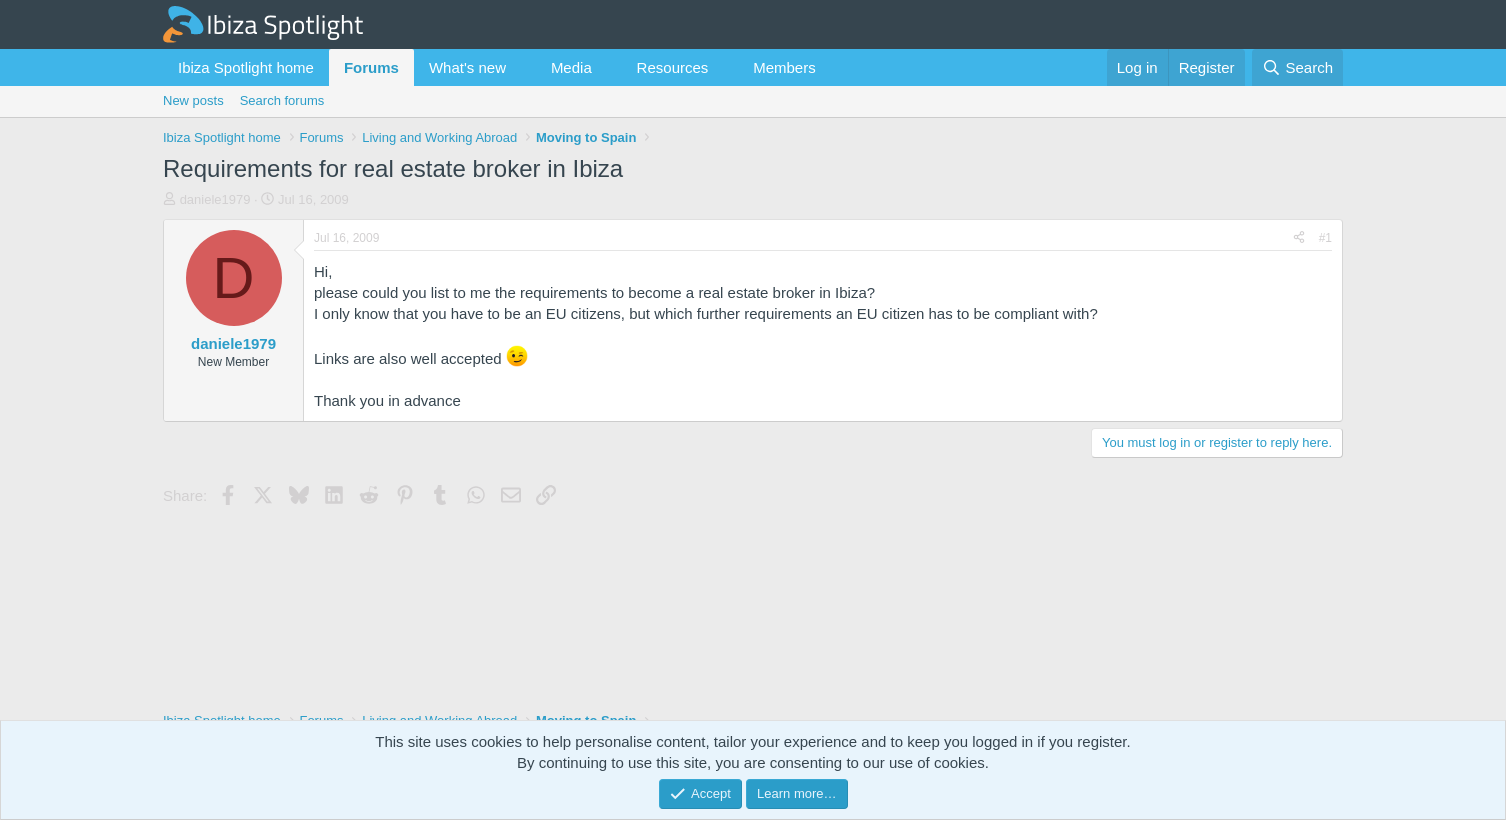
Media (571, 67)
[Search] (1297, 67)
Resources (673, 67)
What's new (467, 67)
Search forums (282, 100)
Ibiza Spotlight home (246, 67)
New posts (193, 100)
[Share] (1299, 238)
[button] (522, 67)
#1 (1325, 238)
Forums (371, 67)
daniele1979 (215, 199)
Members (784, 67)
